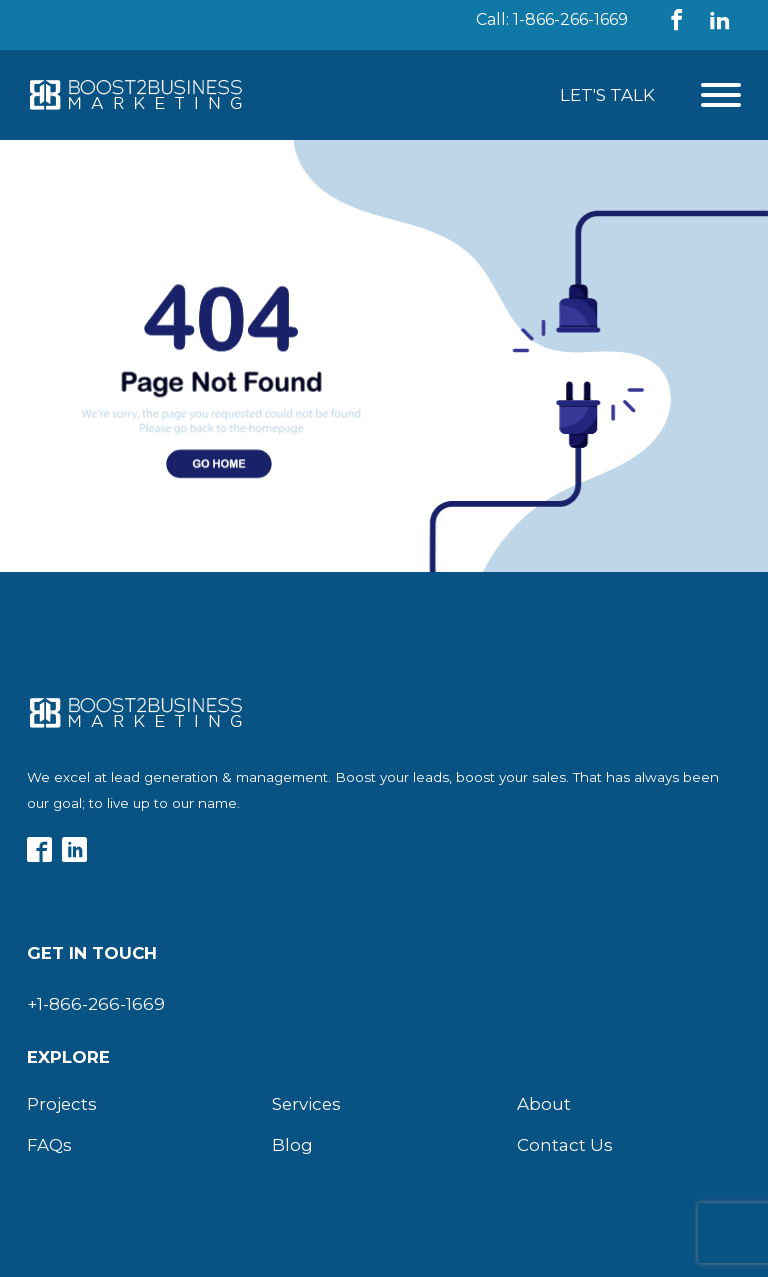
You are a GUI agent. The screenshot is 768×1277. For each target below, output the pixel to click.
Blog (292, 1145)
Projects (62, 1104)
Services (306, 1104)
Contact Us (565, 1145)
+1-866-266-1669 (96, 1004)
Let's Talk (607, 95)
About (544, 1104)
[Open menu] (721, 95)
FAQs (49, 1145)
